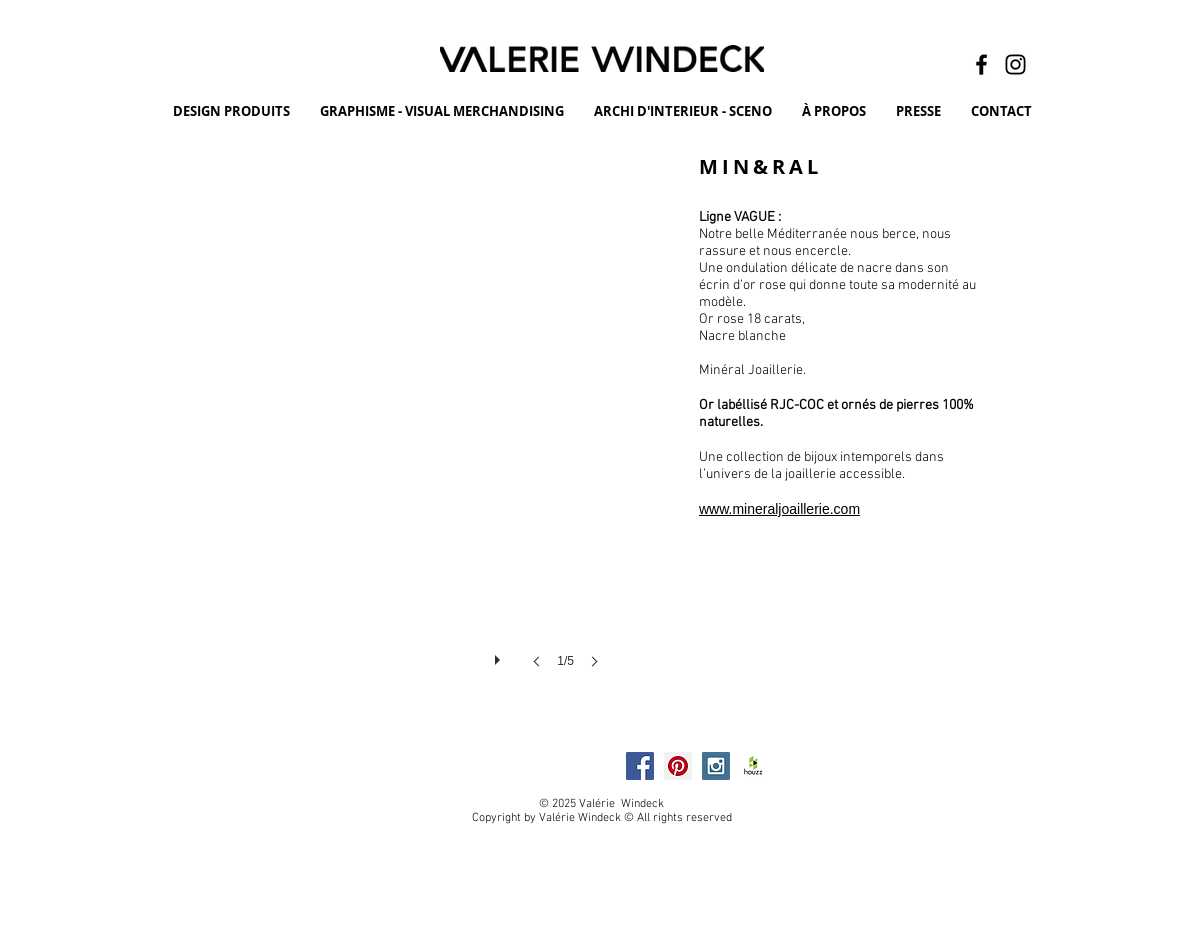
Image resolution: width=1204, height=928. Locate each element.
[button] (367, 430)
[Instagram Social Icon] (716, 766)
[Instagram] (1015, 64)
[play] (500, 655)
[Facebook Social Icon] (640, 766)
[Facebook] (981, 64)
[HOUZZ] (754, 766)
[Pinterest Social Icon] (678, 766)
